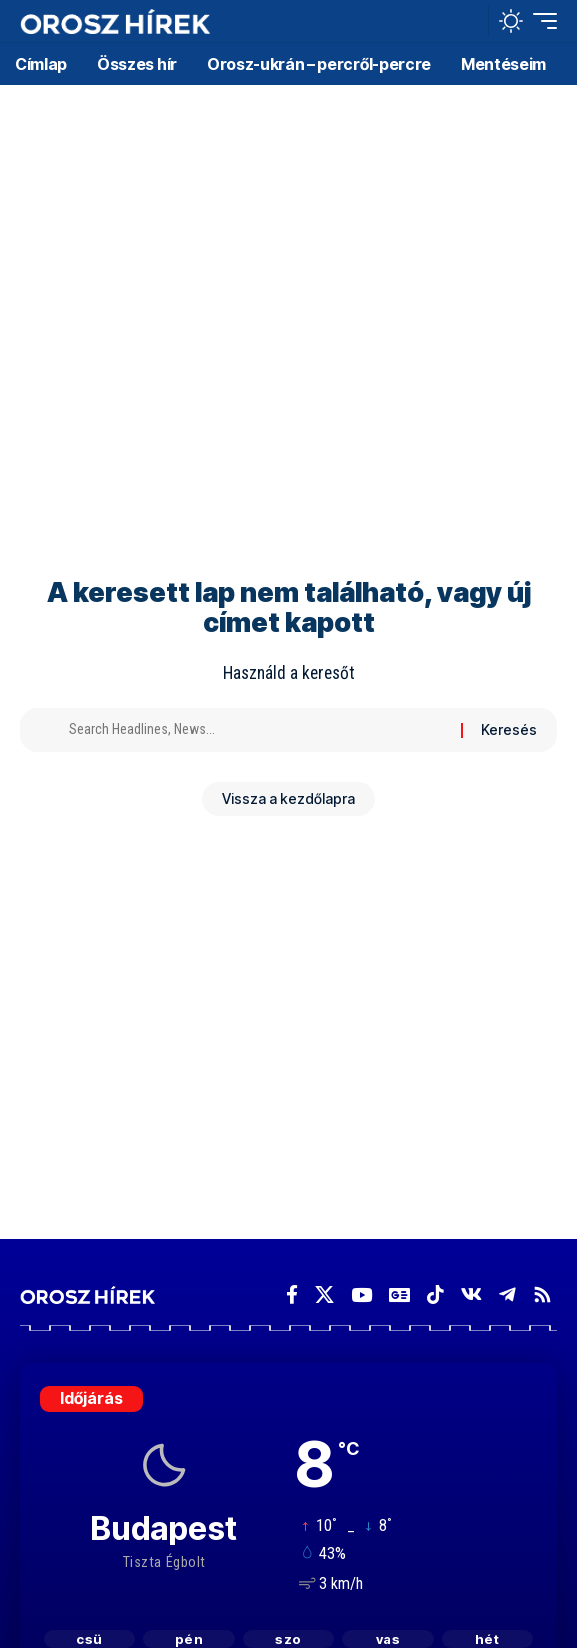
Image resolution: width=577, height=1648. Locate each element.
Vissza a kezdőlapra (288, 798)
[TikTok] (435, 1295)
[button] (468, 21)
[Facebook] (292, 1295)
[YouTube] (361, 1295)
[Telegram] (507, 1295)
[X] (324, 1295)
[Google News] (399, 1295)
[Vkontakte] (471, 1295)
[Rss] (542, 1295)
